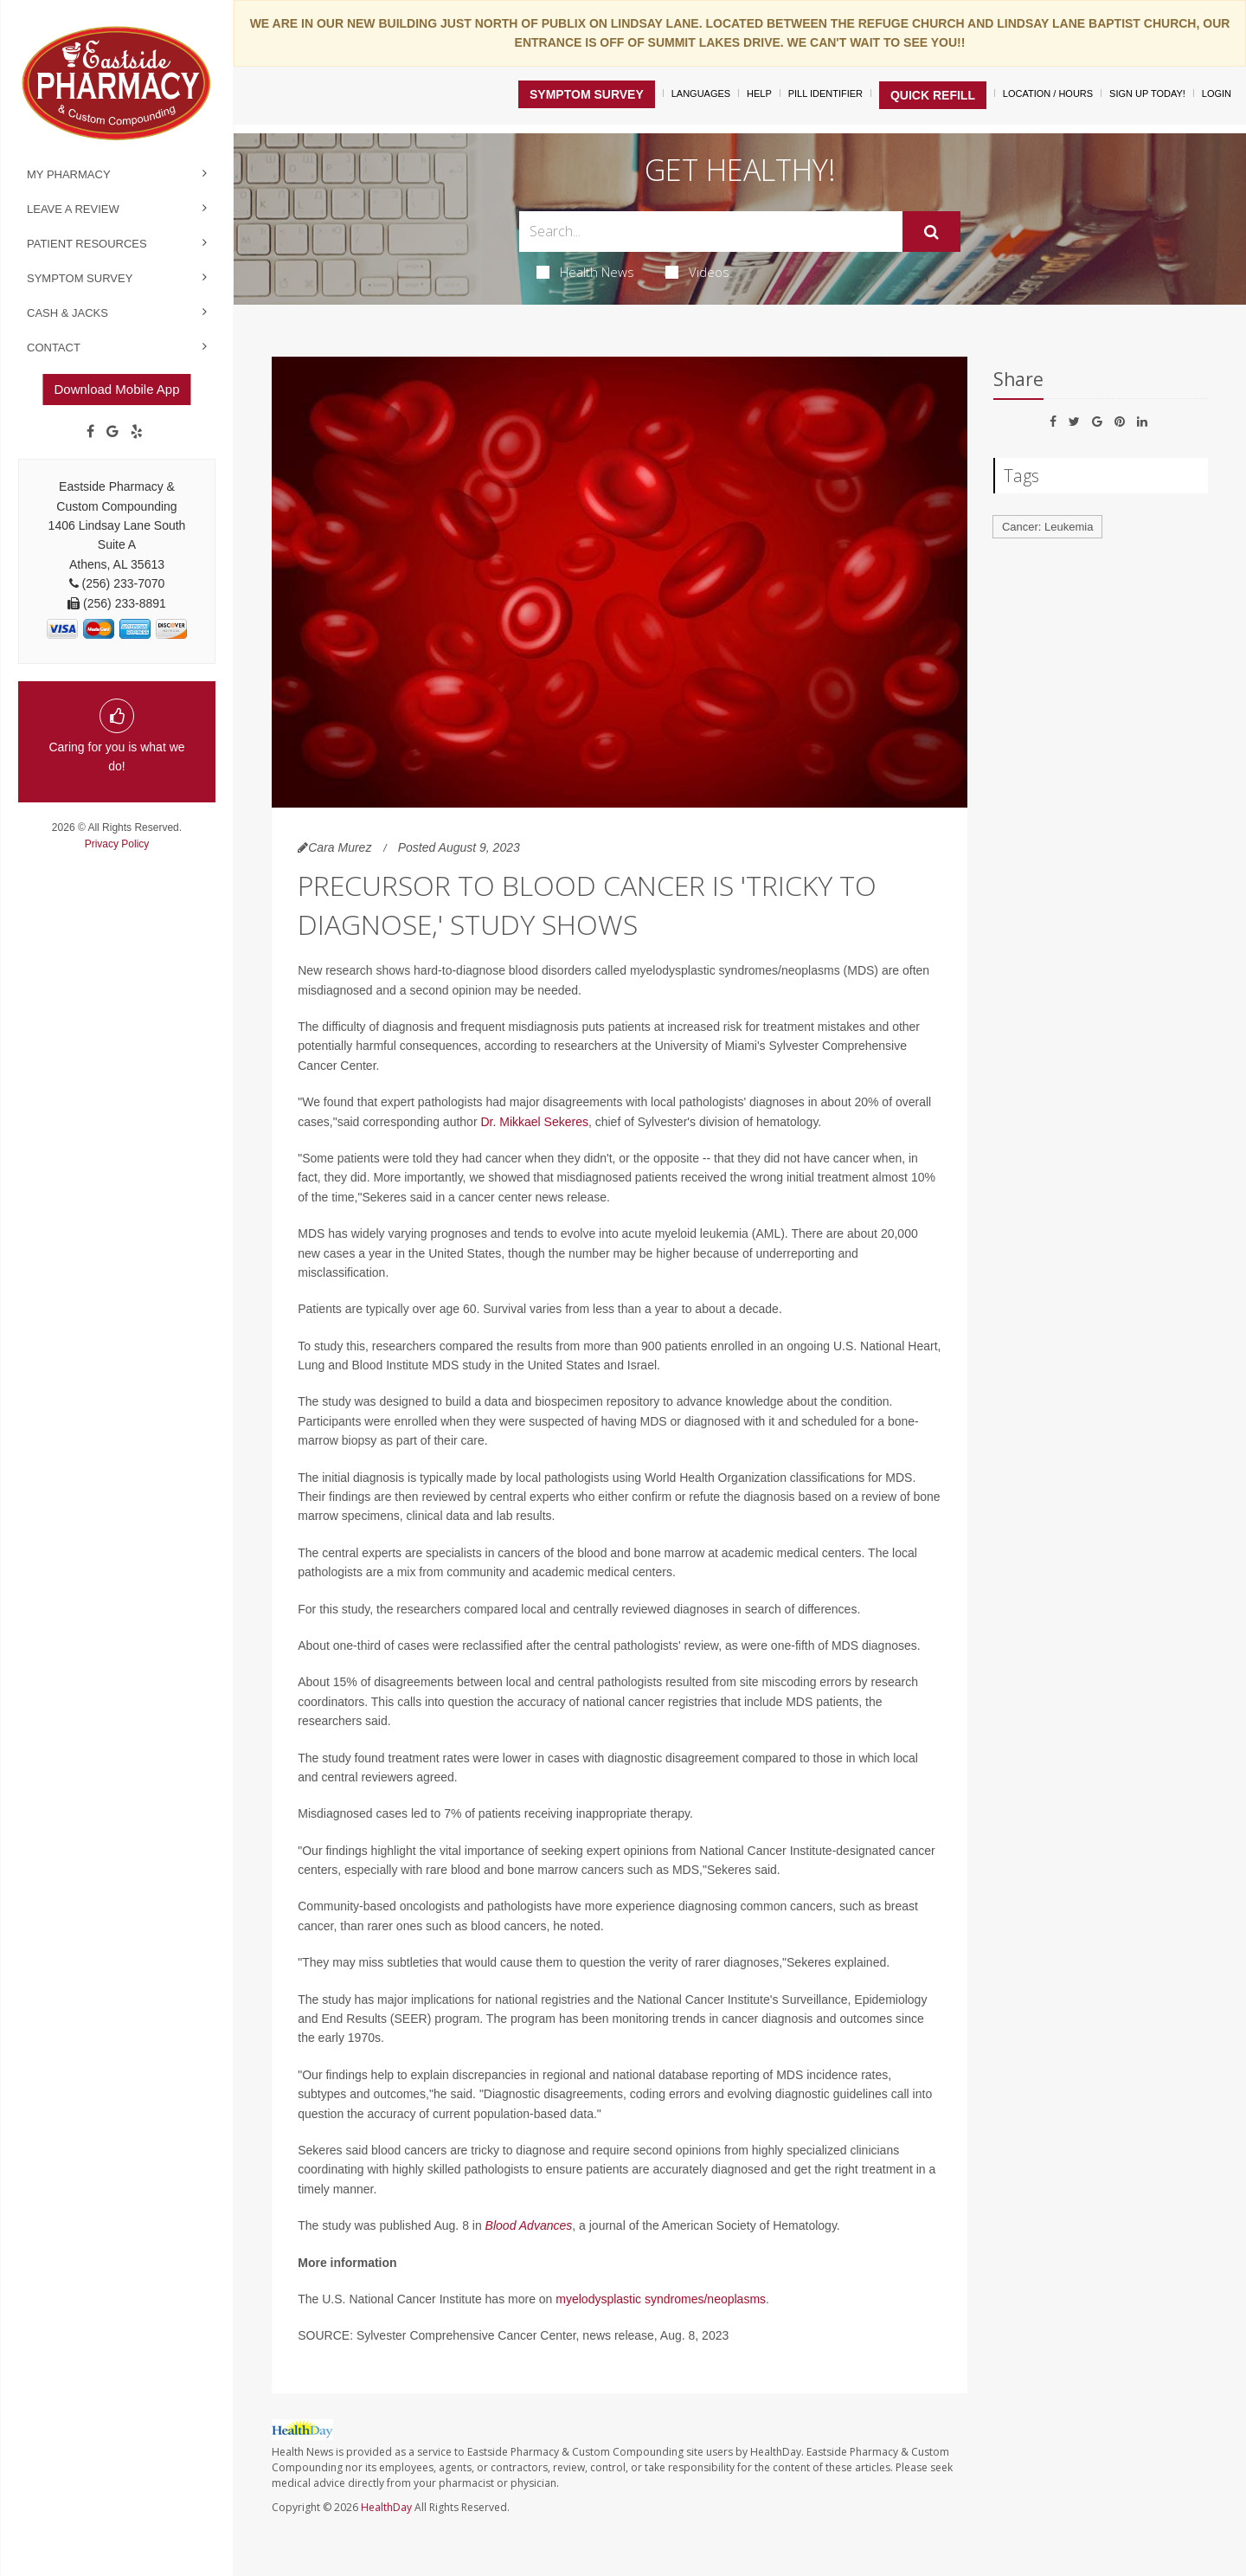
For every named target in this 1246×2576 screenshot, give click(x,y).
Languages (700, 93)
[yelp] (137, 432)
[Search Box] (711, 231)
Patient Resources (87, 243)
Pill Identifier (825, 93)
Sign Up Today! (1147, 93)
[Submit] (931, 232)
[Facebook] (90, 432)
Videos (697, 271)
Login (1216, 93)
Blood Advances (529, 2225)
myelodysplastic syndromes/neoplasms (661, 2299)
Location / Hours (1048, 93)
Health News (585, 271)
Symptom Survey (79, 278)
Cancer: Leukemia (1048, 526)
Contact (53, 347)
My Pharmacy (69, 174)
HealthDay (386, 2507)
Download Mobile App (116, 389)
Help (759, 93)
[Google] (112, 432)
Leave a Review (73, 209)
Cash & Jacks (67, 312)
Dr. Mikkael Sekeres (534, 1122)
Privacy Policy (117, 844)
